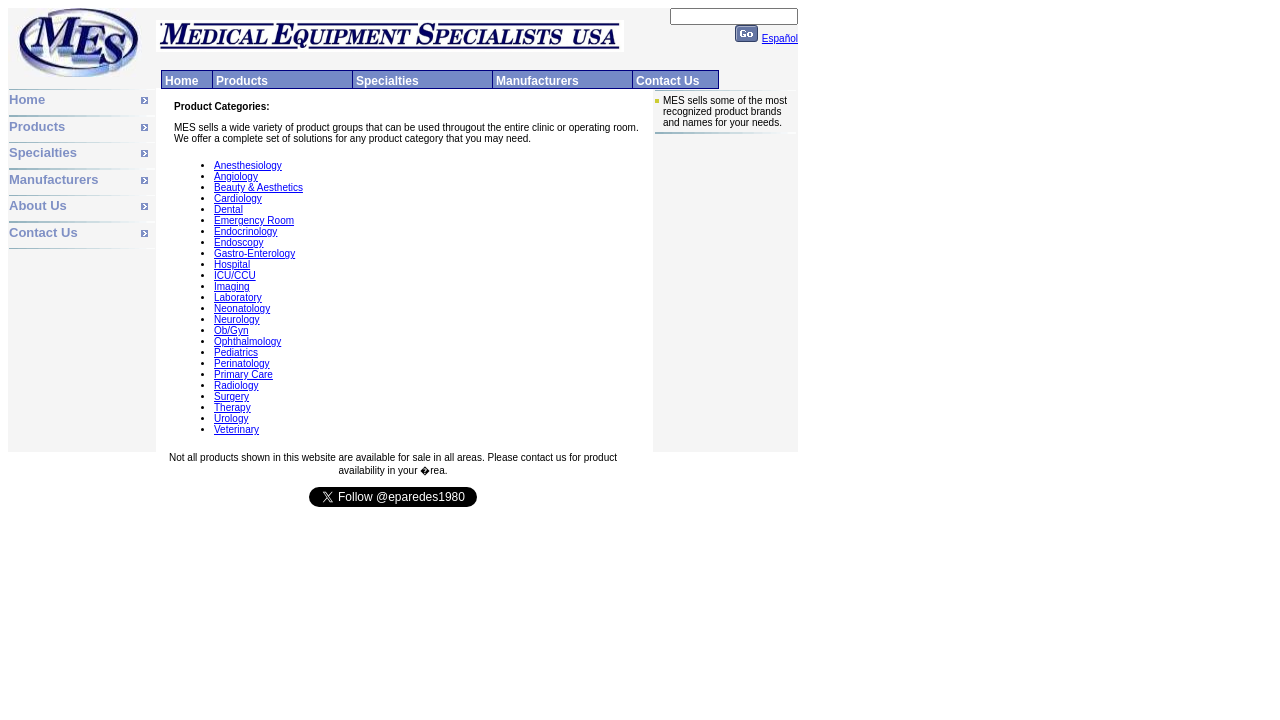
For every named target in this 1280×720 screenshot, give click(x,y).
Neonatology (242, 308)
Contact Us (43, 232)
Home (27, 99)
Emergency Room (254, 220)
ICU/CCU (235, 275)
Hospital (232, 264)
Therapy (232, 407)
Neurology (237, 319)
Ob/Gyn (231, 330)
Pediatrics (236, 352)
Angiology (236, 176)
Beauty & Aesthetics (258, 187)
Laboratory (238, 297)
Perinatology (242, 363)
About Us (38, 205)
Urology (231, 418)
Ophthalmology (247, 341)
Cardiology (238, 198)
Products (37, 126)
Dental (228, 209)
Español (780, 38)
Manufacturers (54, 179)
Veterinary (236, 429)
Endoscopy (238, 242)
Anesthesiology (248, 165)
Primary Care (243, 374)
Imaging (232, 286)
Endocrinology (245, 231)
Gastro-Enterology (254, 253)
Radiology (236, 385)
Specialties (43, 152)
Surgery (231, 396)
